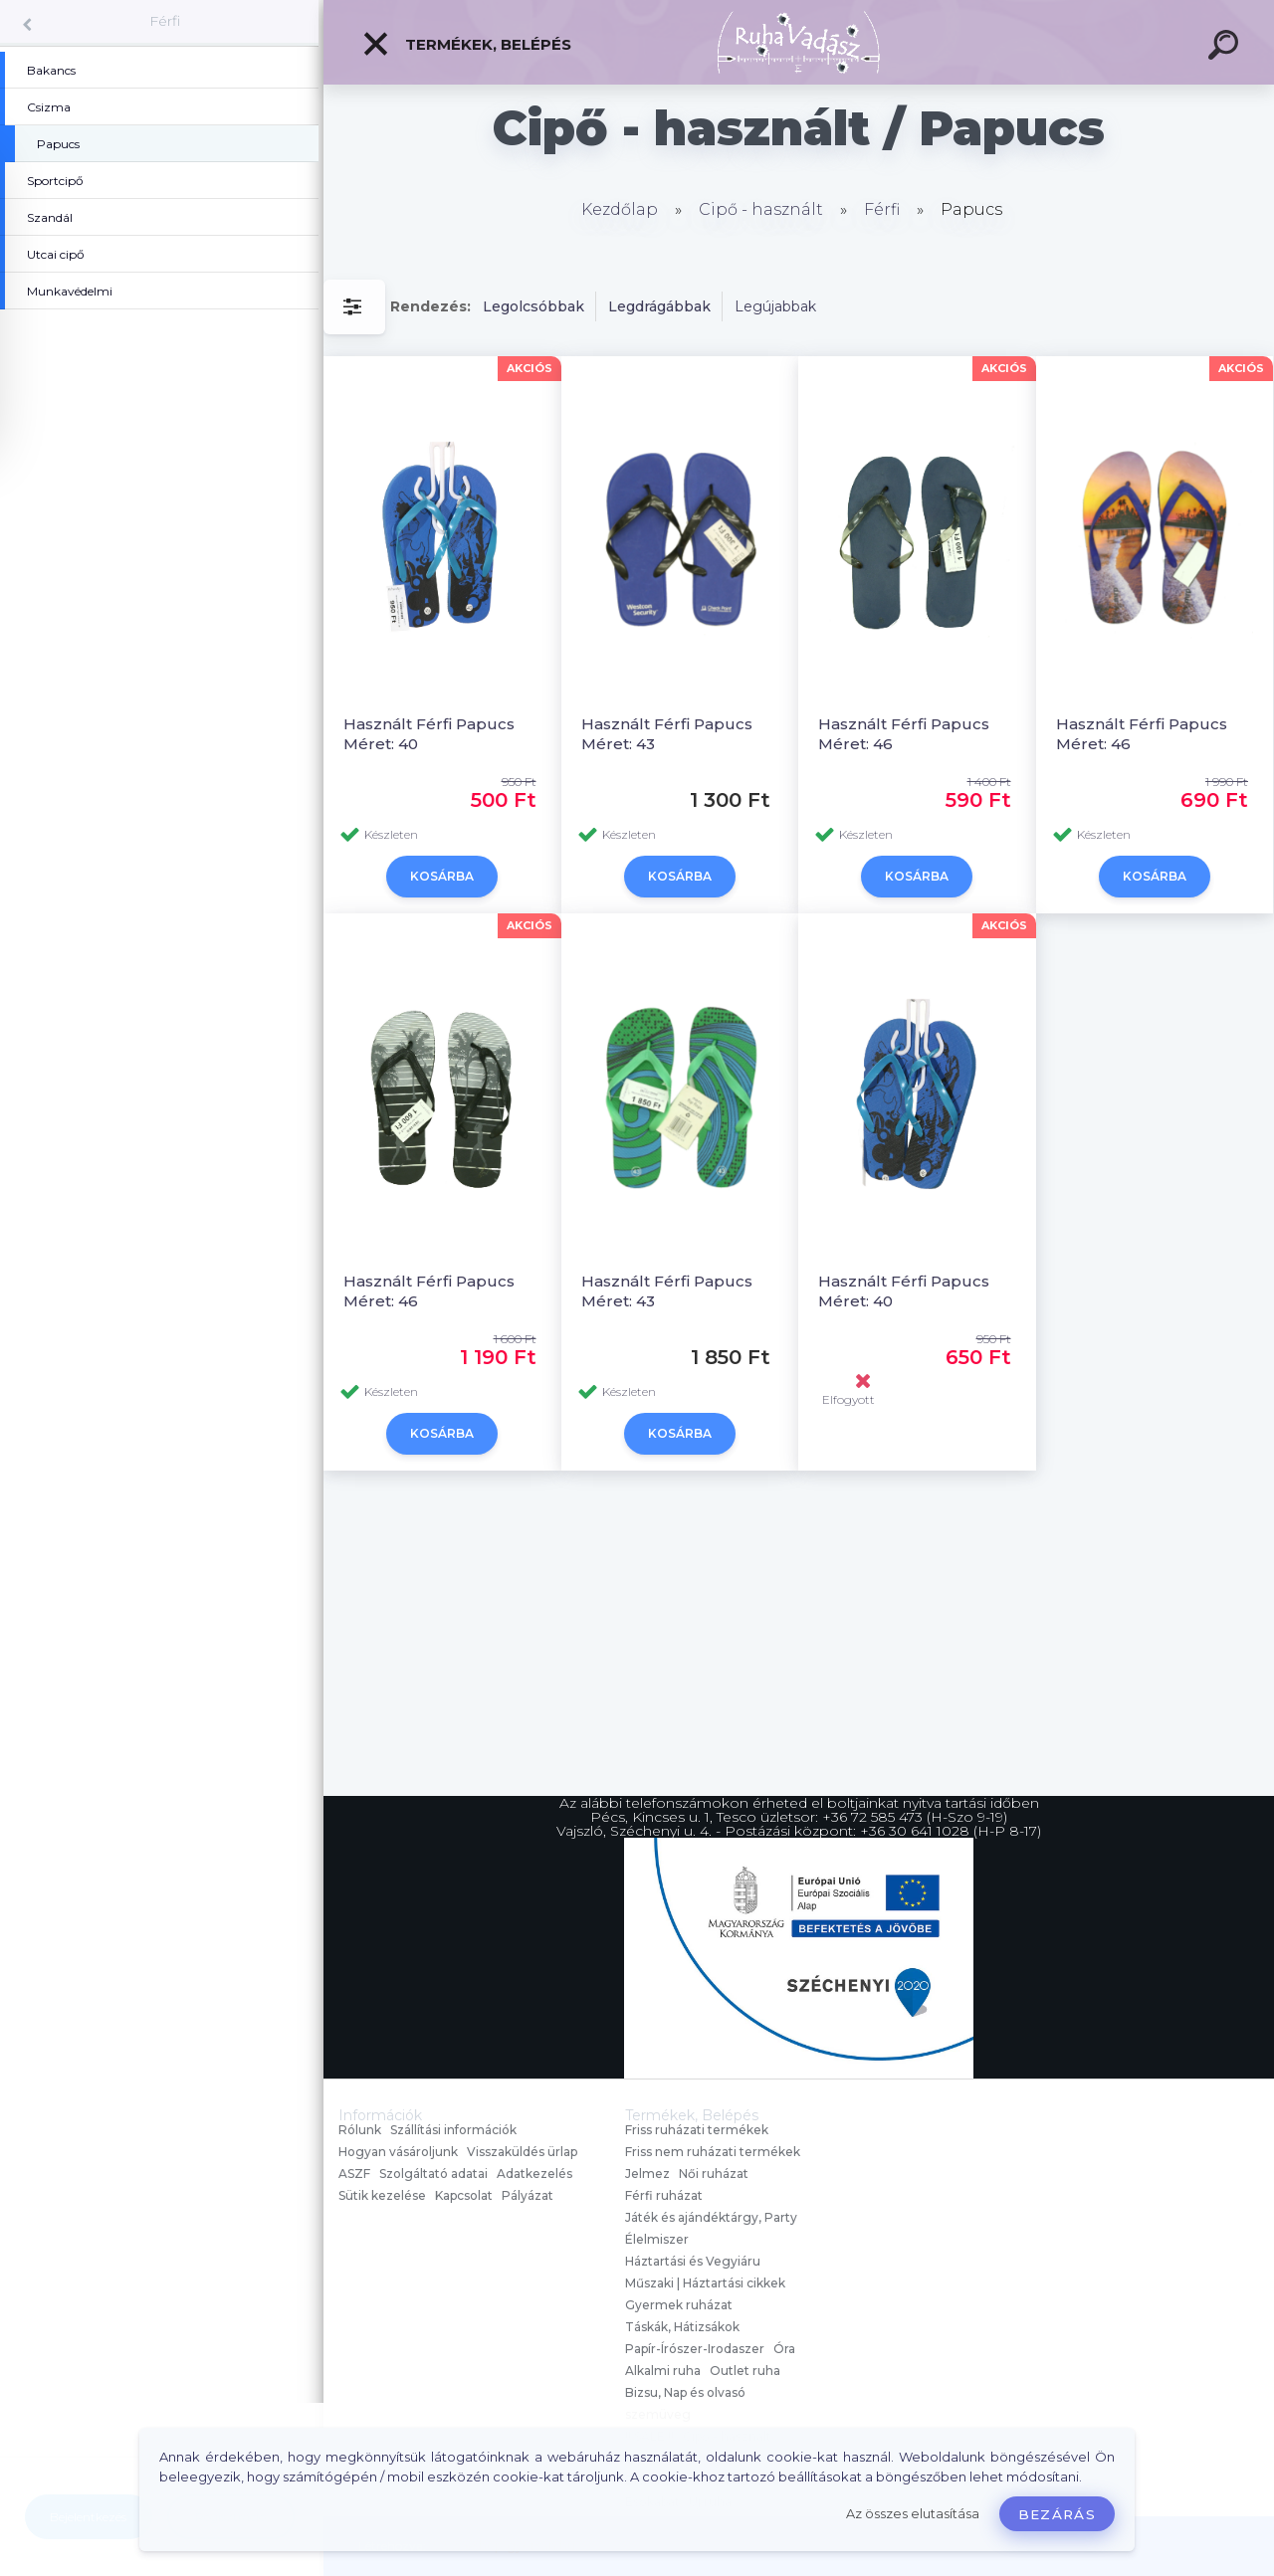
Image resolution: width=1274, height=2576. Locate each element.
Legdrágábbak (659, 306)
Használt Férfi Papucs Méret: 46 (903, 733)
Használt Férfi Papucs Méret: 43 (666, 733)
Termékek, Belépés (466, 44)
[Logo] (799, 42)
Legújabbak (775, 306)
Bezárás (1057, 2514)
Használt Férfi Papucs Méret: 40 (429, 733)
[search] (1226, 48)
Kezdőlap (619, 209)
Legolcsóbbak (533, 306)
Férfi (164, 21)
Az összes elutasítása (912, 2513)
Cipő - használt (761, 209)
